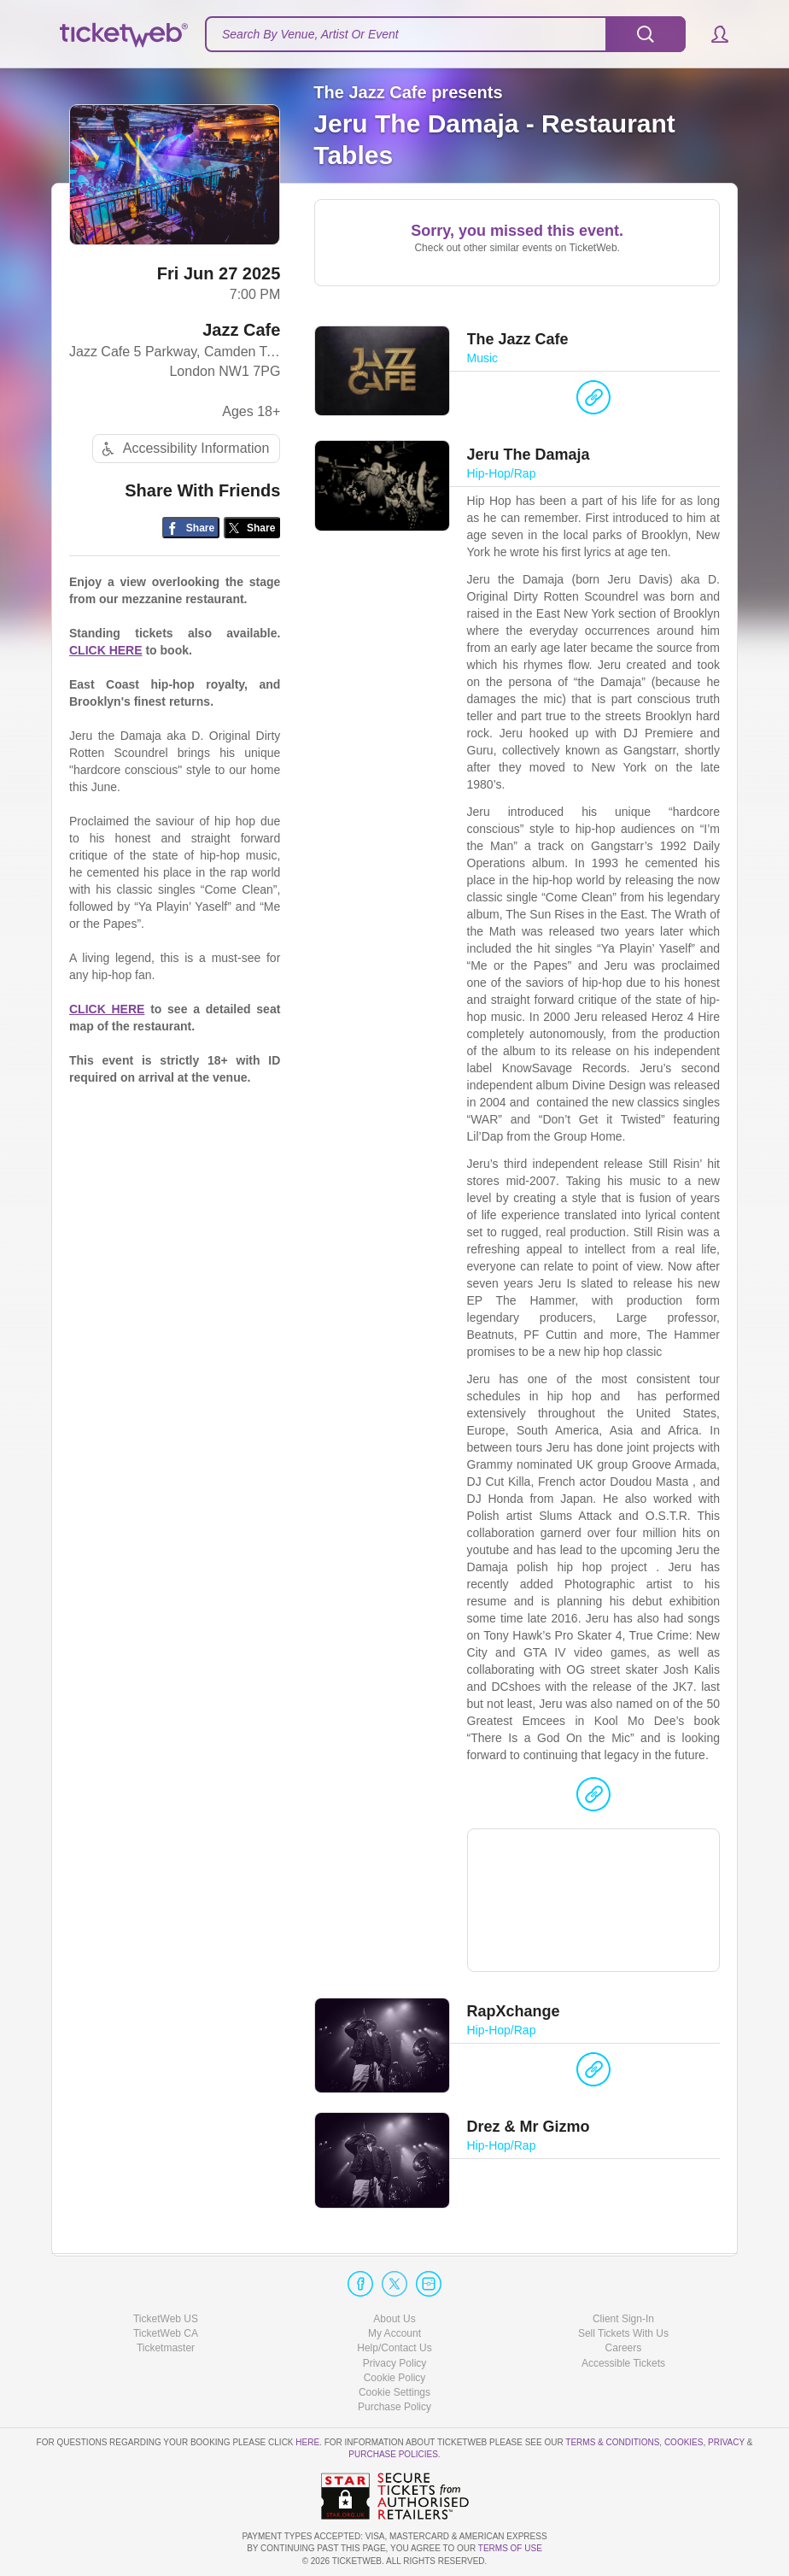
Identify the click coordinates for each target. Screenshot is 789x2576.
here (307, 2442)
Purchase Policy (394, 2407)
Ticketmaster (166, 2349)
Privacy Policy (395, 2363)
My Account (394, 2334)
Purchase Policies (392, 2455)
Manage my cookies (395, 2392)
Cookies (684, 2442)
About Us (394, 2319)
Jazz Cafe (241, 334)
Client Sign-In (623, 2319)
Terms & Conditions (612, 2442)
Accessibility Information (183, 452)
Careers (623, 2349)
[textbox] (445, 34)
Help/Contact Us (394, 2349)
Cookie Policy (395, 2378)
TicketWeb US (165, 2319)
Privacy (726, 2442)
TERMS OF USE (510, 2549)
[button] (711, 34)
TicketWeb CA (165, 2334)
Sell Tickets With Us (623, 2334)
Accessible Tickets (623, 2363)
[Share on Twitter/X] (252, 532)
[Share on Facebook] (190, 532)
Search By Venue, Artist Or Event (310, 34)
